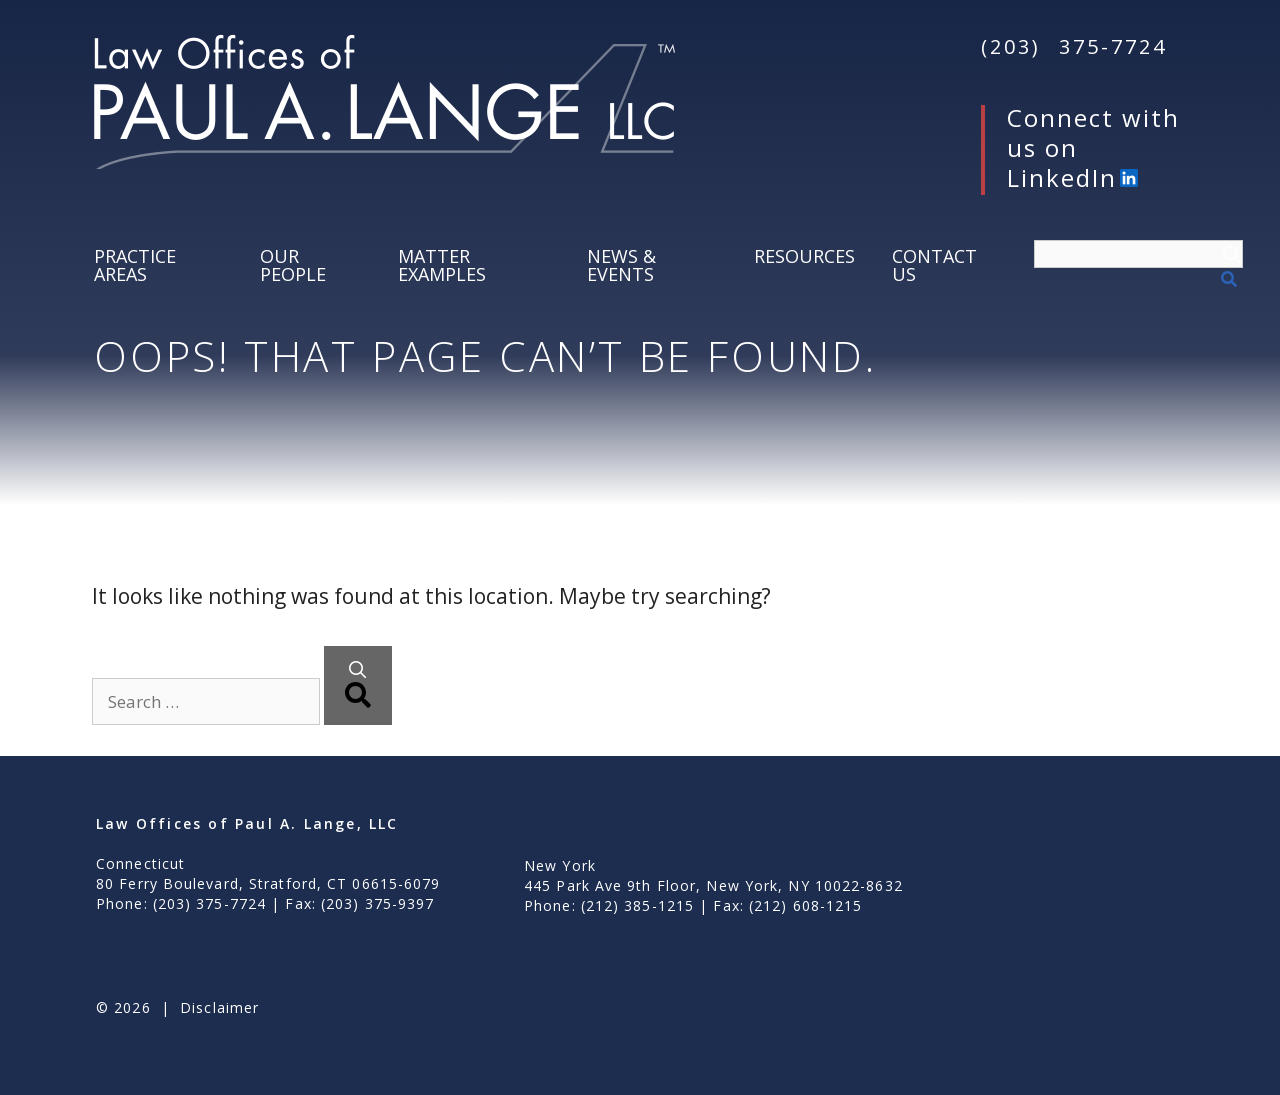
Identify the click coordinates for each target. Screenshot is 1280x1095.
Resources (804, 256)
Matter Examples (442, 265)
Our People (293, 265)
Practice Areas (135, 265)
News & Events (621, 265)
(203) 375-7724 (1074, 46)
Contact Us (934, 265)
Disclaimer (219, 1007)
